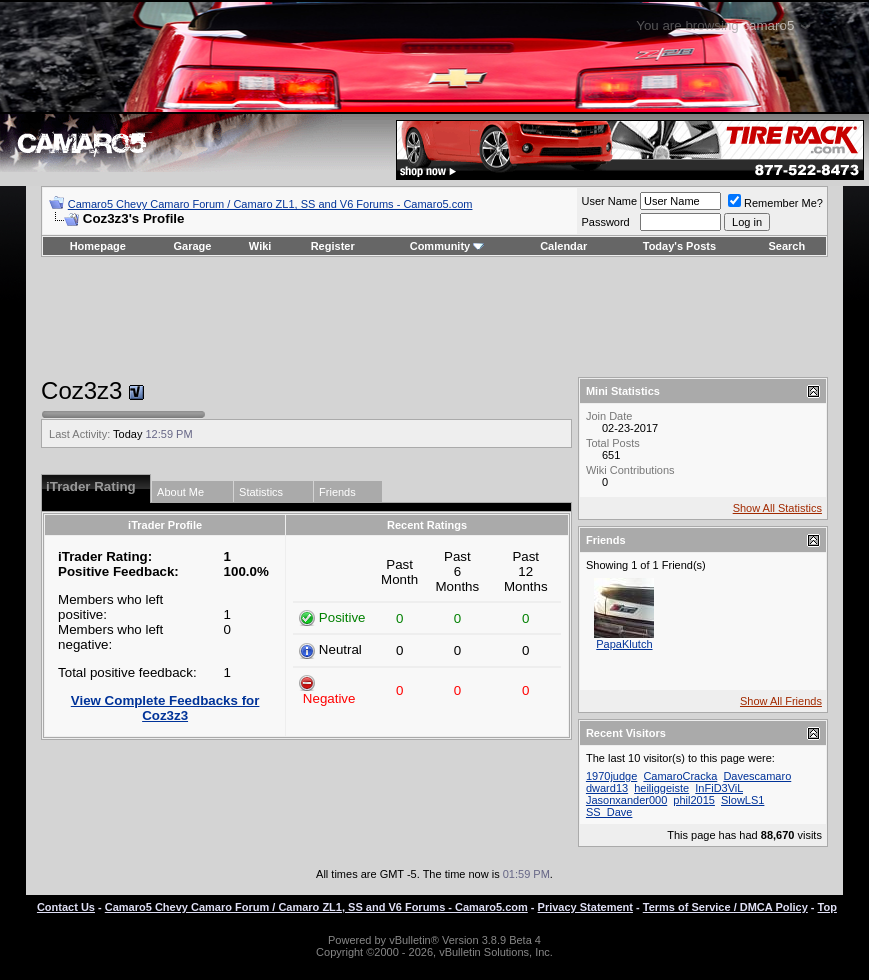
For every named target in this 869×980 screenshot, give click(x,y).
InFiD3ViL (719, 788)
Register (333, 246)
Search (787, 246)
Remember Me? (775, 203)
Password (605, 222)
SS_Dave (609, 812)
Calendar (563, 246)
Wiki (260, 246)
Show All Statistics (777, 508)
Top (827, 907)
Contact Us (66, 907)
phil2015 (694, 800)
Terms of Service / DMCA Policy (725, 907)
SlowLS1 (742, 800)
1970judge (611, 776)
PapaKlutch (624, 644)
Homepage (98, 246)
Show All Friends (781, 701)
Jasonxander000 (626, 800)
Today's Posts (679, 246)
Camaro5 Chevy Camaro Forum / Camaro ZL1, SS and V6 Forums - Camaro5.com (270, 204)
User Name (609, 201)
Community (447, 246)
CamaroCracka (680, 776)
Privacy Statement (585, 907)
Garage (193, 246)
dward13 (607, 788)
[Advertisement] (434, 317)
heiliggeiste (661, 788)
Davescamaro (757, 776)
